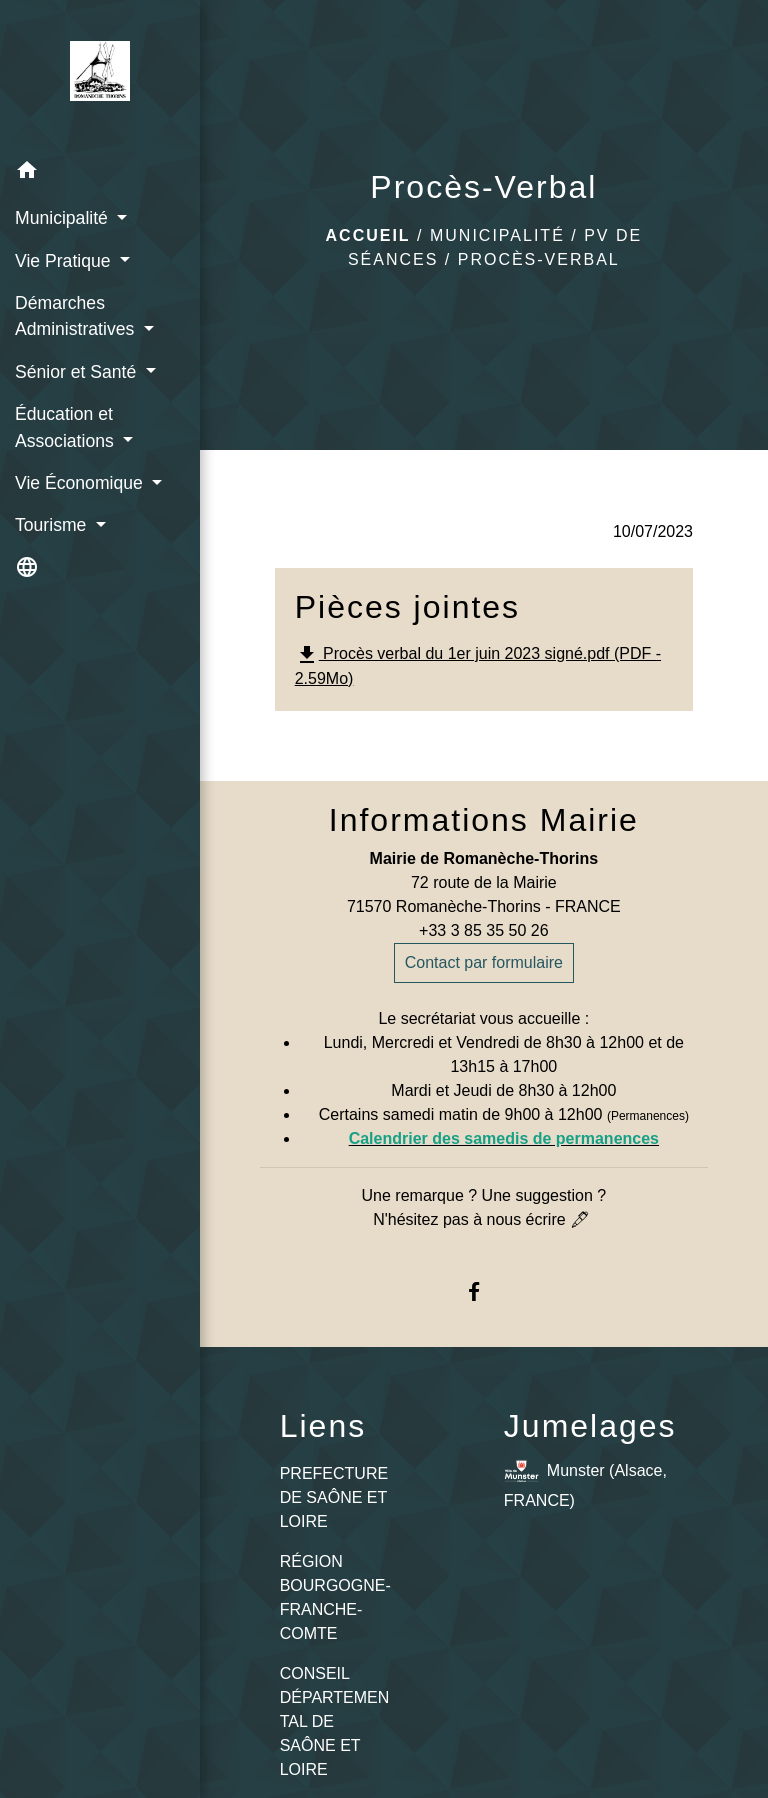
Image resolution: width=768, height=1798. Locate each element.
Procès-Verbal (539, 259)
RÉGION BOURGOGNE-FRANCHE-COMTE (335, 1597)
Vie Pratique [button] (65, 261)
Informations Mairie (484, 820)
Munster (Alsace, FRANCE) (585, 1481)
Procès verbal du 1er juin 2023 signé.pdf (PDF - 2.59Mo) (478, 665)
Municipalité (497, 235)
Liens (323, 1426)
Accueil (368, 235)
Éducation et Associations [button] (67, 427)
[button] (100, 173)
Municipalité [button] (64, 218)
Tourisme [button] (53, 525)
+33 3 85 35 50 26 (483, 930)
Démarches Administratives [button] (77, 316)
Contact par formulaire (484, 962)
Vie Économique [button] (81, 483)
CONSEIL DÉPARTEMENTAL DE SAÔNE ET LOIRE (335, 1721)
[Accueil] (100, 75)
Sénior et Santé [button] (78, 372)
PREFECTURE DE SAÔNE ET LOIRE (334, 1497)
